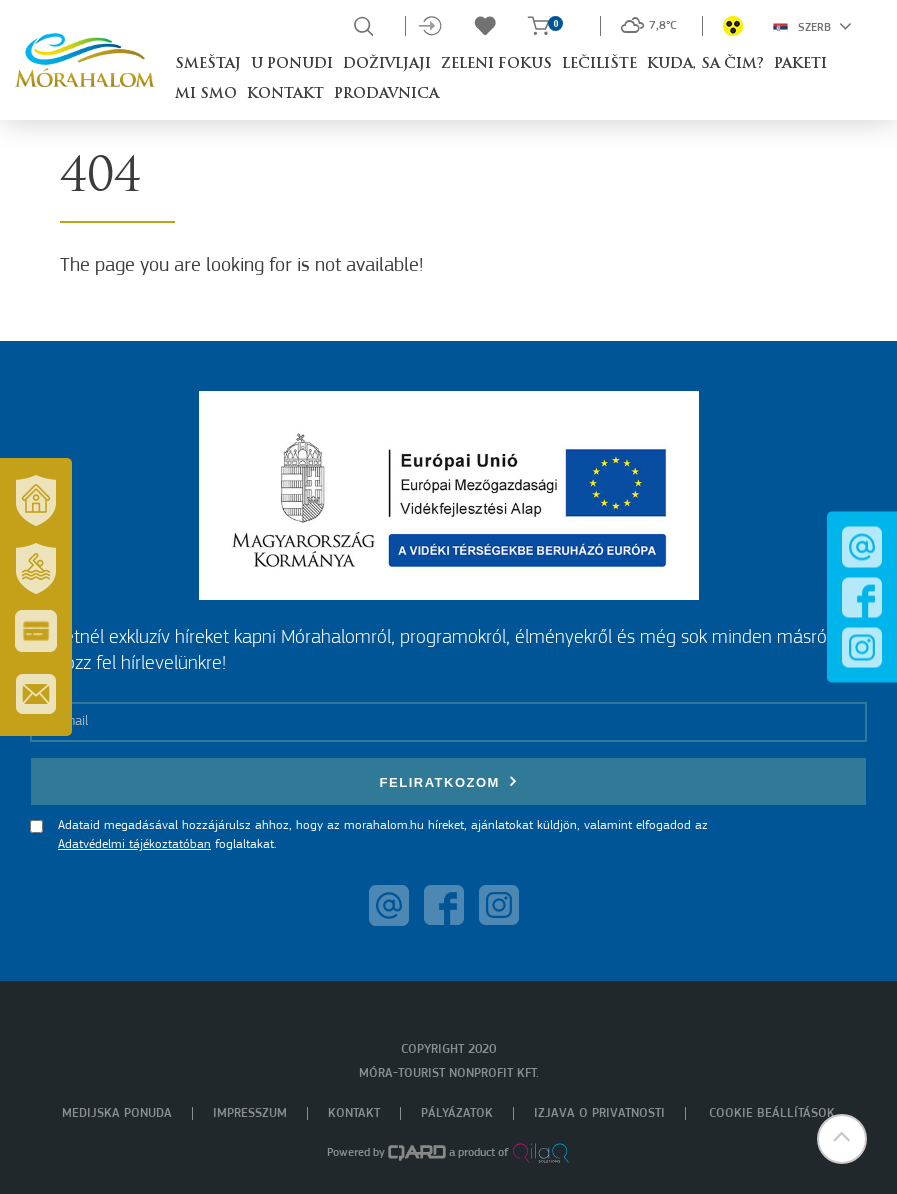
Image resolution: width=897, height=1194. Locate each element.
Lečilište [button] (599, 64)
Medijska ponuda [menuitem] (117, 1113)
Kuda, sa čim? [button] (705, 64)
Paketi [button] (800, 64)
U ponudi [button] (292, 64)
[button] (842, 1139)
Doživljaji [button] (387, 64)
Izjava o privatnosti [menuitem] (599, 1113)
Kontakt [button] (285, 94)
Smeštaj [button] (208, 64)
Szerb (812, 26)
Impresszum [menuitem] (250, 1113)
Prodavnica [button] (386, 94)
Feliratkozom (449, 781)
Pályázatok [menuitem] (457, 1113)
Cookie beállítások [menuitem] (772, 1113)
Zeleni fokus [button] (496, 64)
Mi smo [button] (206, 94)
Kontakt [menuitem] (354, 1113)
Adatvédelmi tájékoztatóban (134, 844)
